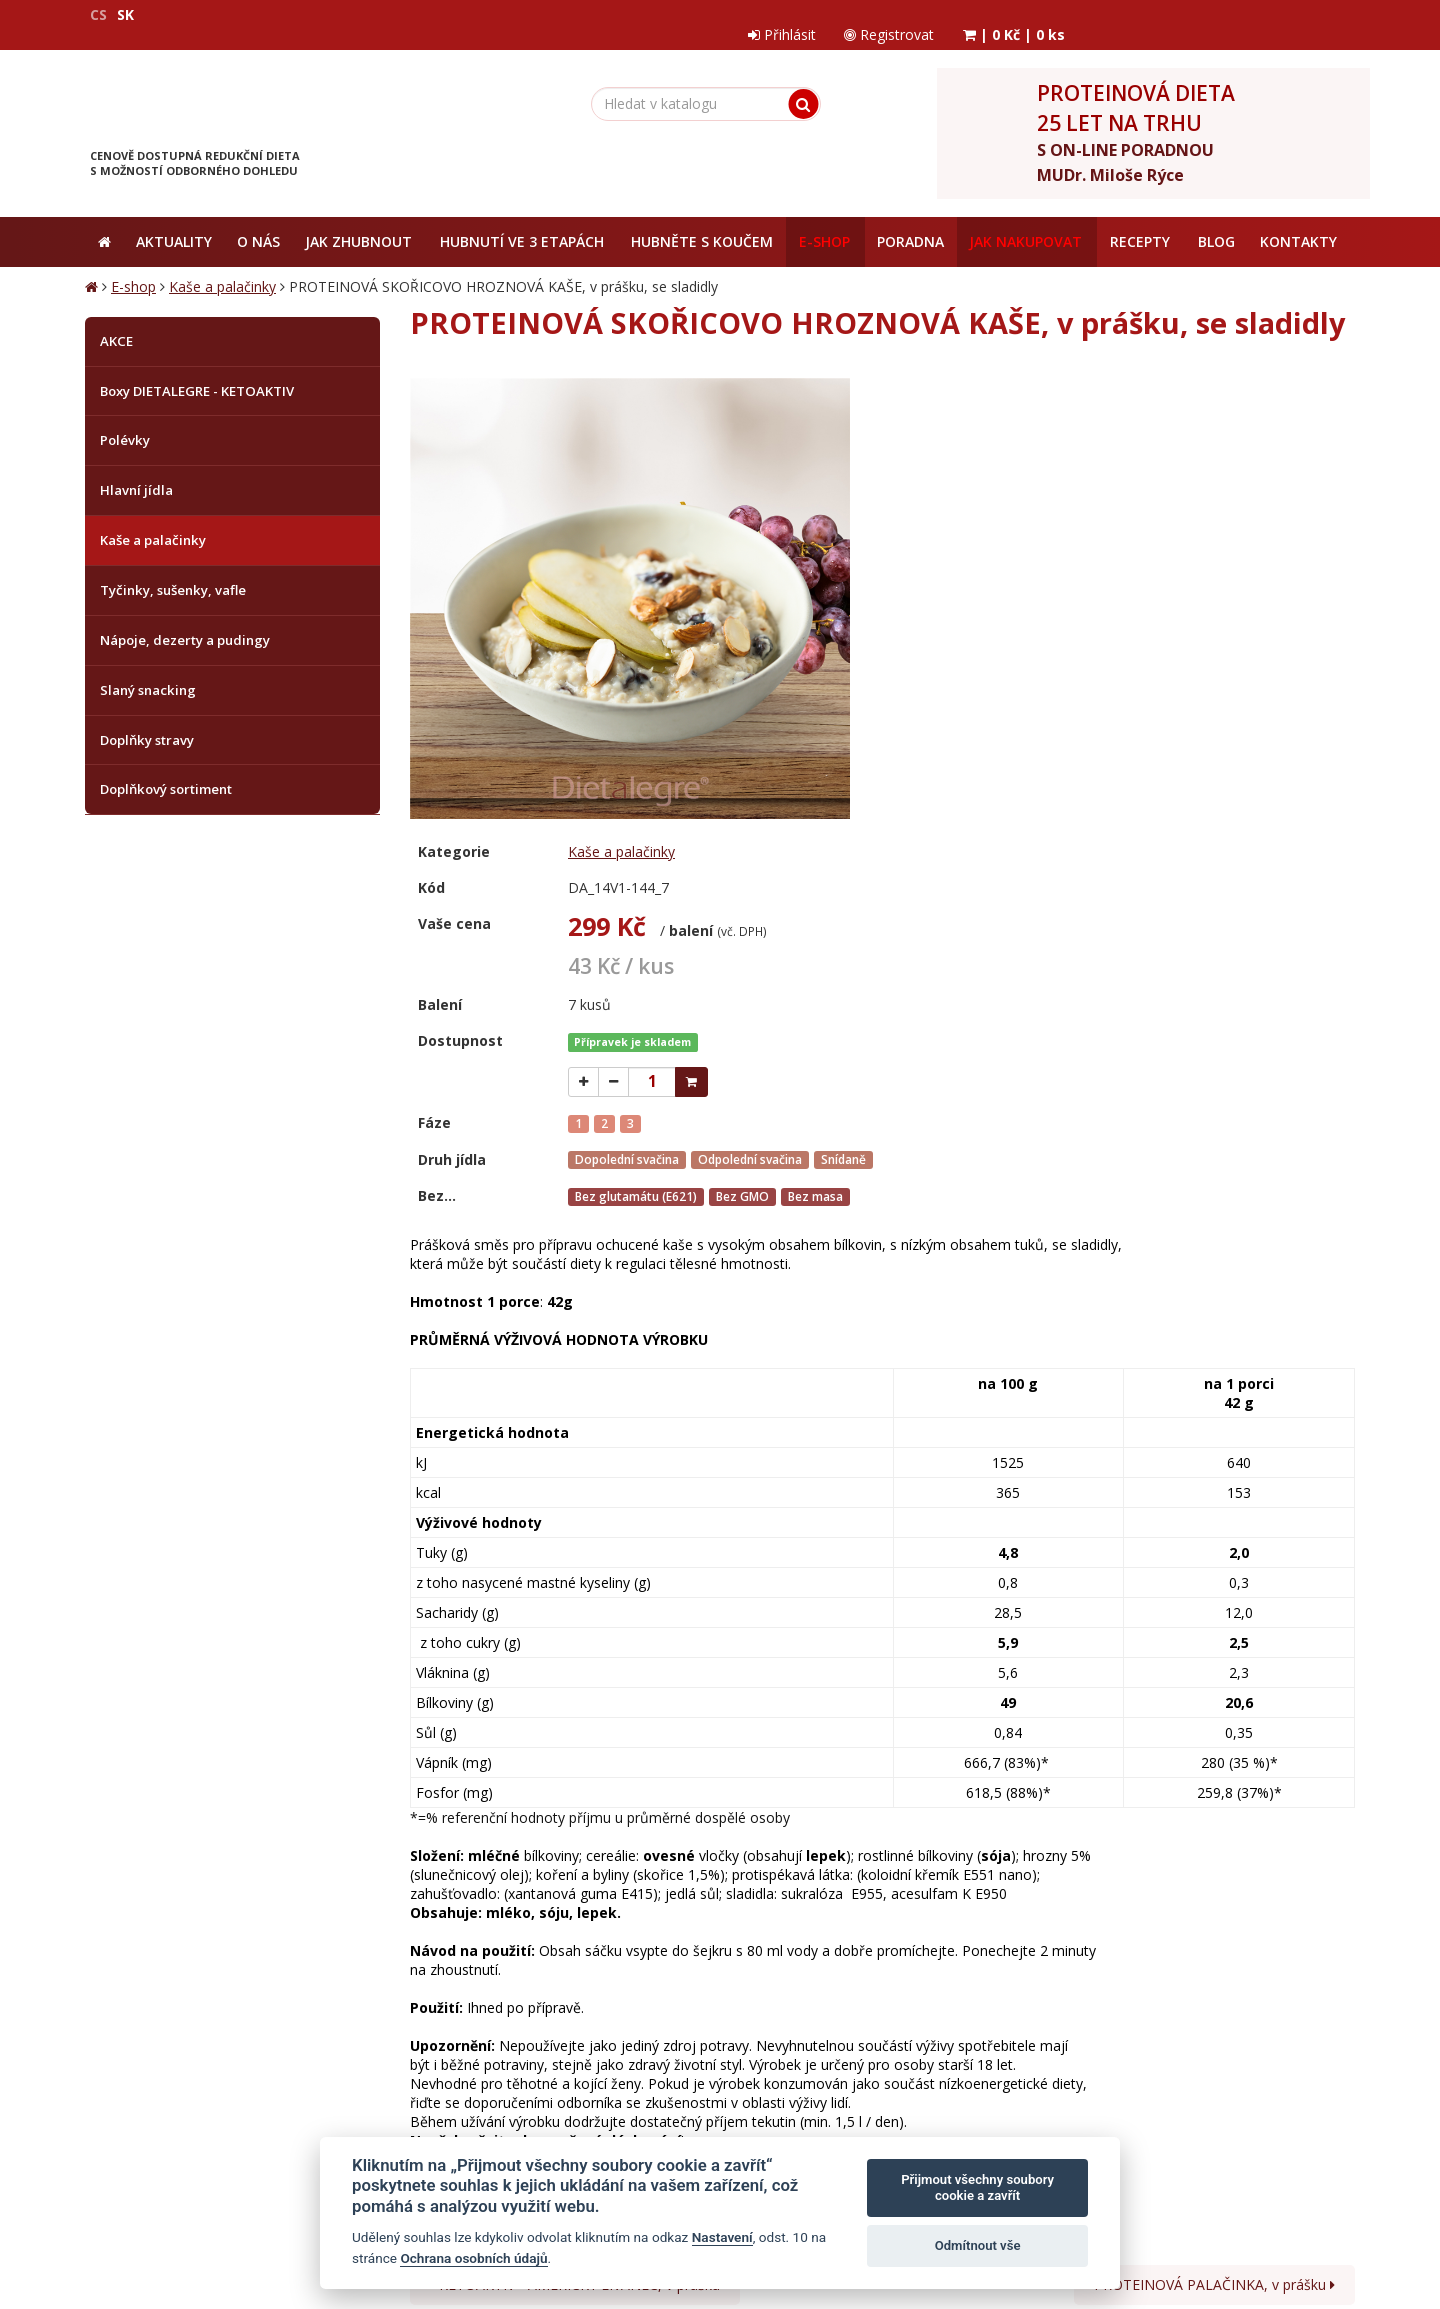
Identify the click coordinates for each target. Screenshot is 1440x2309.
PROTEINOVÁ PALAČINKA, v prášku (1214, 1812)
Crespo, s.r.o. (1315, 2202)
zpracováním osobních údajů (1058, 1986)
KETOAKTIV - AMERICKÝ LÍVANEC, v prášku (575, 1812)
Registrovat (1175, 14)
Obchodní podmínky (208, 1907)
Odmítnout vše (978, 2245)
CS (98, 14)
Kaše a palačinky (222, 270)
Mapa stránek (127, 2202)
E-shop (133, 270)
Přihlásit (1065, 14)
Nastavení (722, 2237)
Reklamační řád (596, 1907)
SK (125, 14)
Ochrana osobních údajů (359, 1907)
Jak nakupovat (491, 1907)
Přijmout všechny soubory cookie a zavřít (977, 2187)
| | (1302, 14)
